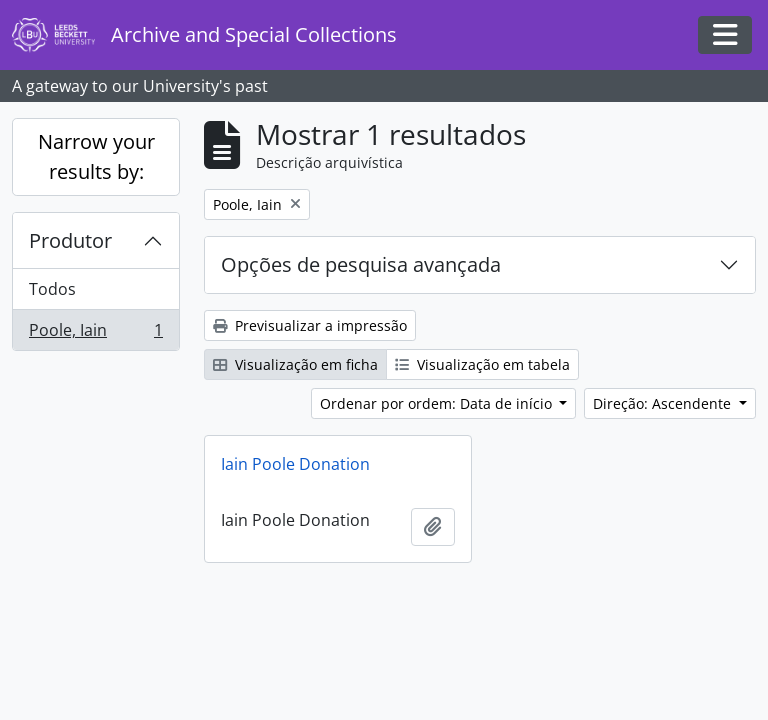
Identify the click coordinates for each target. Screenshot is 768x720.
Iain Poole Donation (295, 464)
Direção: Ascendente (664, 403)
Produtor (70, 240)
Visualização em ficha (295, 364)
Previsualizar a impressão (310, 325)
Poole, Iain (95, 334)
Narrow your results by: (96, 156)
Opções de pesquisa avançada (361, 264)
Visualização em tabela (482, 364)
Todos (52, 289)
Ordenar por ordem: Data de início (438, 403)
